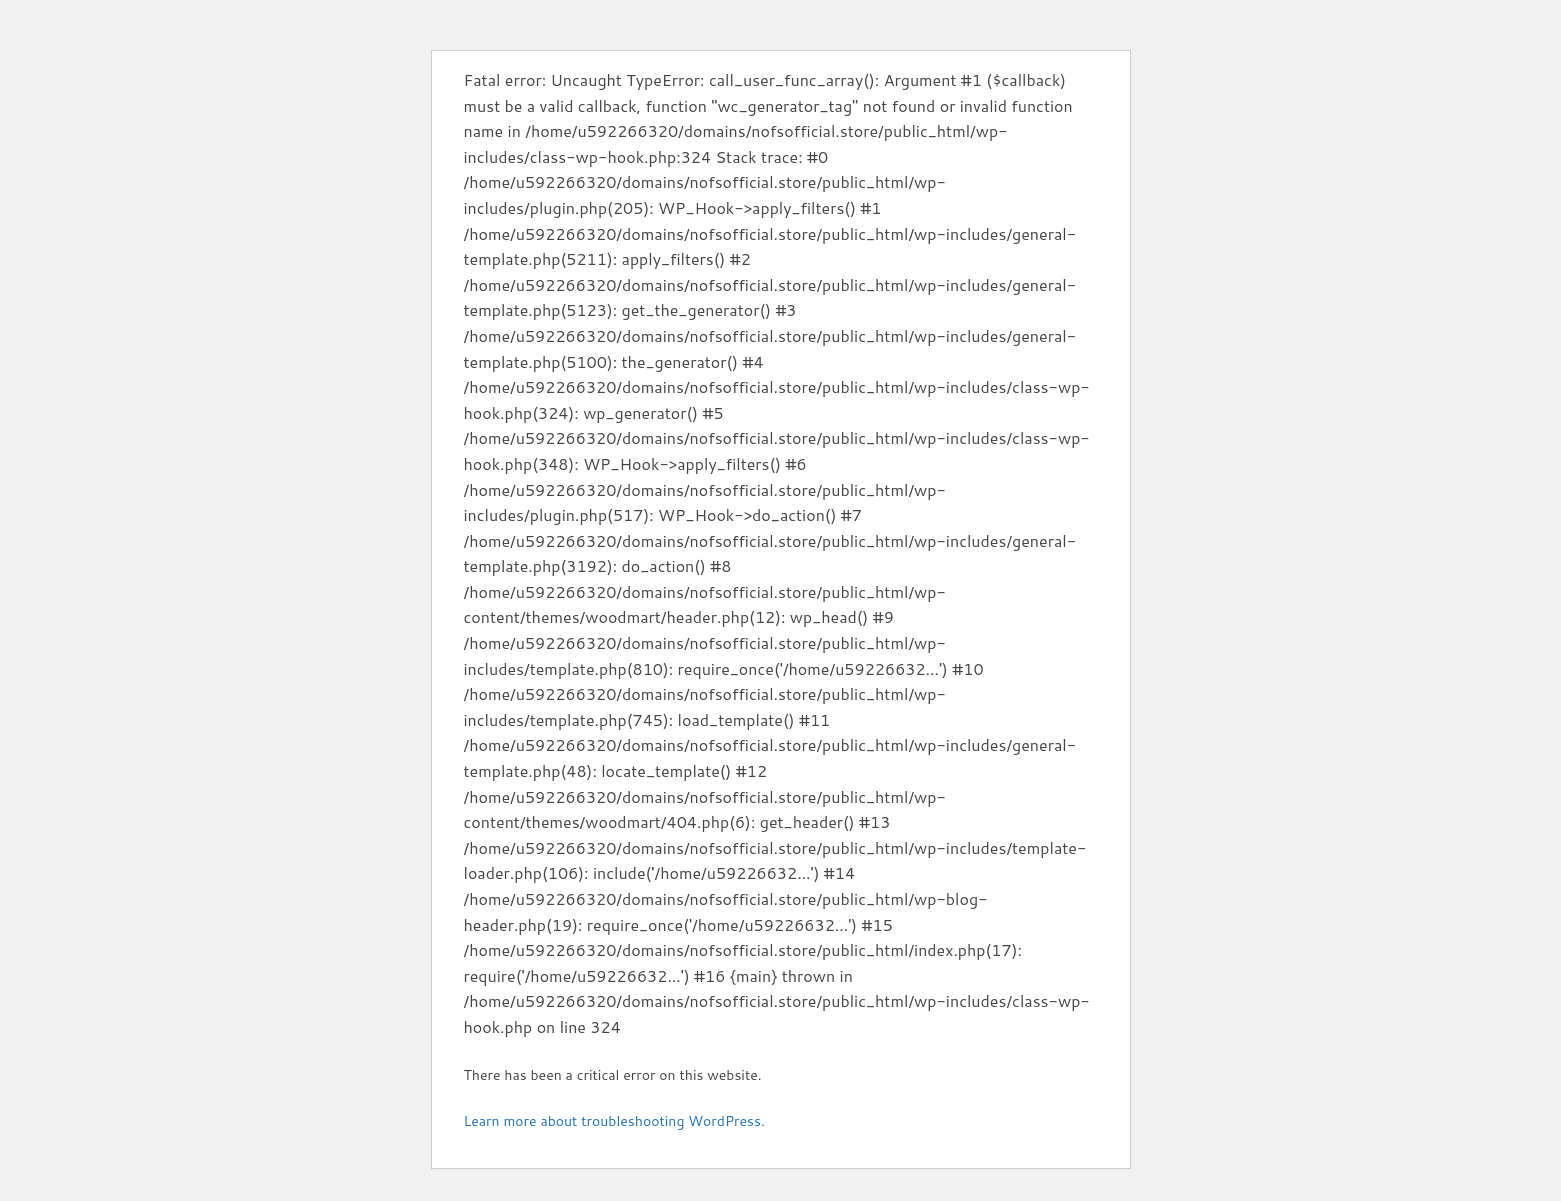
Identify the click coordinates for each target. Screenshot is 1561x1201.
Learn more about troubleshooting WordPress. (614, 1121)
